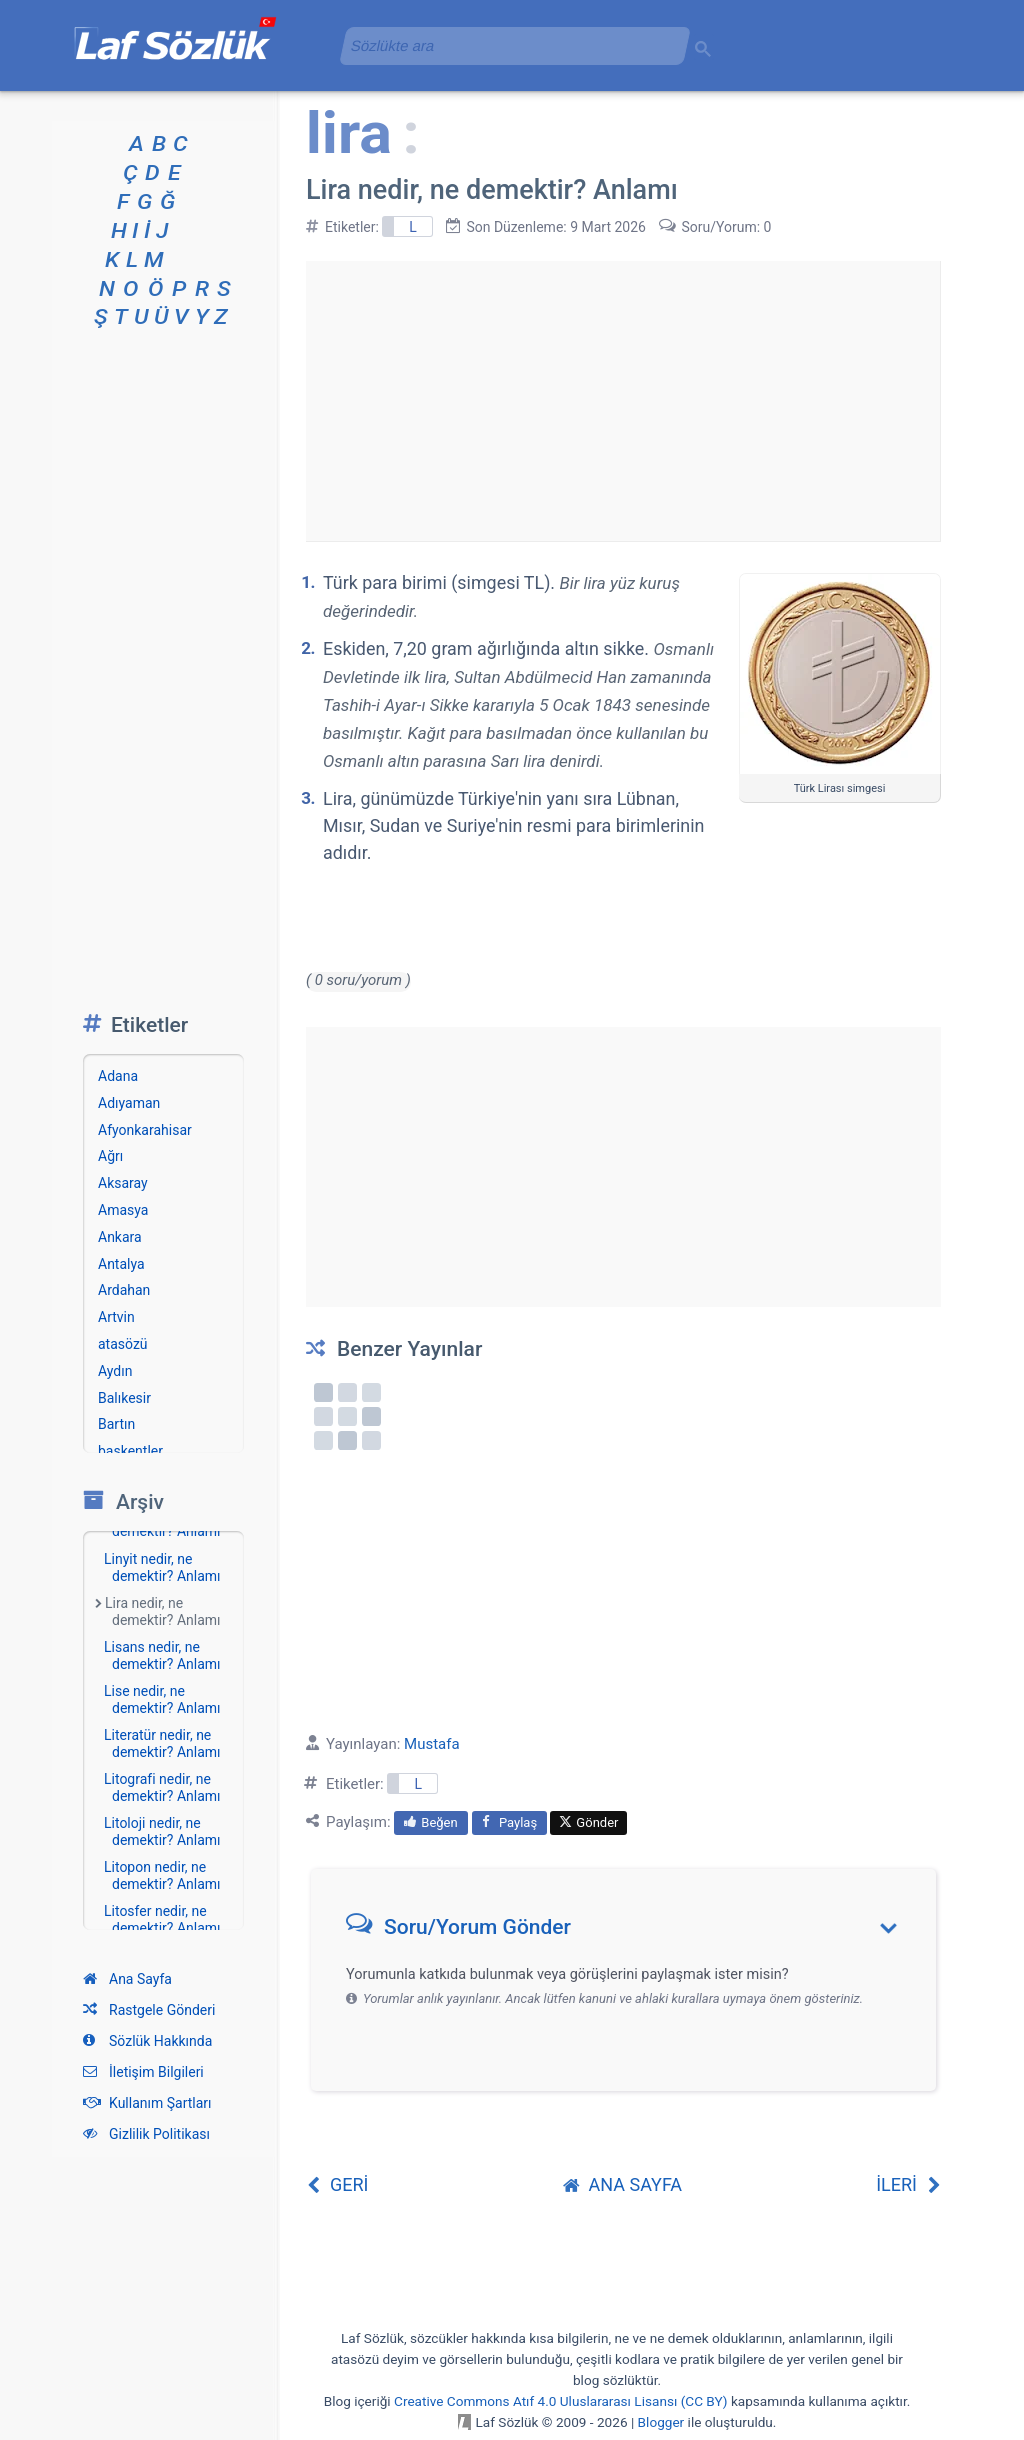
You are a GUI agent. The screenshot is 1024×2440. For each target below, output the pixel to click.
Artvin (116, 1317)
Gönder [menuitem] (588, 1822)
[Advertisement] (623, 401)
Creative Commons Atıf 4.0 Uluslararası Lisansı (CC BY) (560, 2401)
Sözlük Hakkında (147, 2041)
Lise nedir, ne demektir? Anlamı (162, 1699)
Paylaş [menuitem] (509, 1822)
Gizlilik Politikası (146, 2134)
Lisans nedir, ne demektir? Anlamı (162, 1655)
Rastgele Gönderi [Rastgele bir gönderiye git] (149, 2010)
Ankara (120, 1237)
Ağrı (110, 1156)
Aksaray (123, 1183)
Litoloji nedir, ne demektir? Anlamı (162, 1831)
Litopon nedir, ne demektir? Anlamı (162, 1875)
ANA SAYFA (623, 2184)
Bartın (116, 1424)
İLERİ (908, 2184)
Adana (118, 1076)
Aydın (115, 1371)
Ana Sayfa (127, 1979)
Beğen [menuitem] (430, 1822)
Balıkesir (124, 1398)
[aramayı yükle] (507, 45)
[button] (630, 1931)
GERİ (337, 2184)
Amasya (123, 1210)
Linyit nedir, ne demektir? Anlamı (162, 1567)
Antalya (121, 1264)
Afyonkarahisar (145, 1130)
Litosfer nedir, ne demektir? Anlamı (162, 1919)
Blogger (661, 2422)
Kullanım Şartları (147, 2103)
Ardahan (124, 1290)
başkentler (130, 1451)
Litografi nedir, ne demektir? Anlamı (162, 1787)
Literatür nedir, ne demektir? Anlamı (162, 1743)
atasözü (123, 1344)
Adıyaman (129, 1103)
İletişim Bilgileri (143, 2072)
